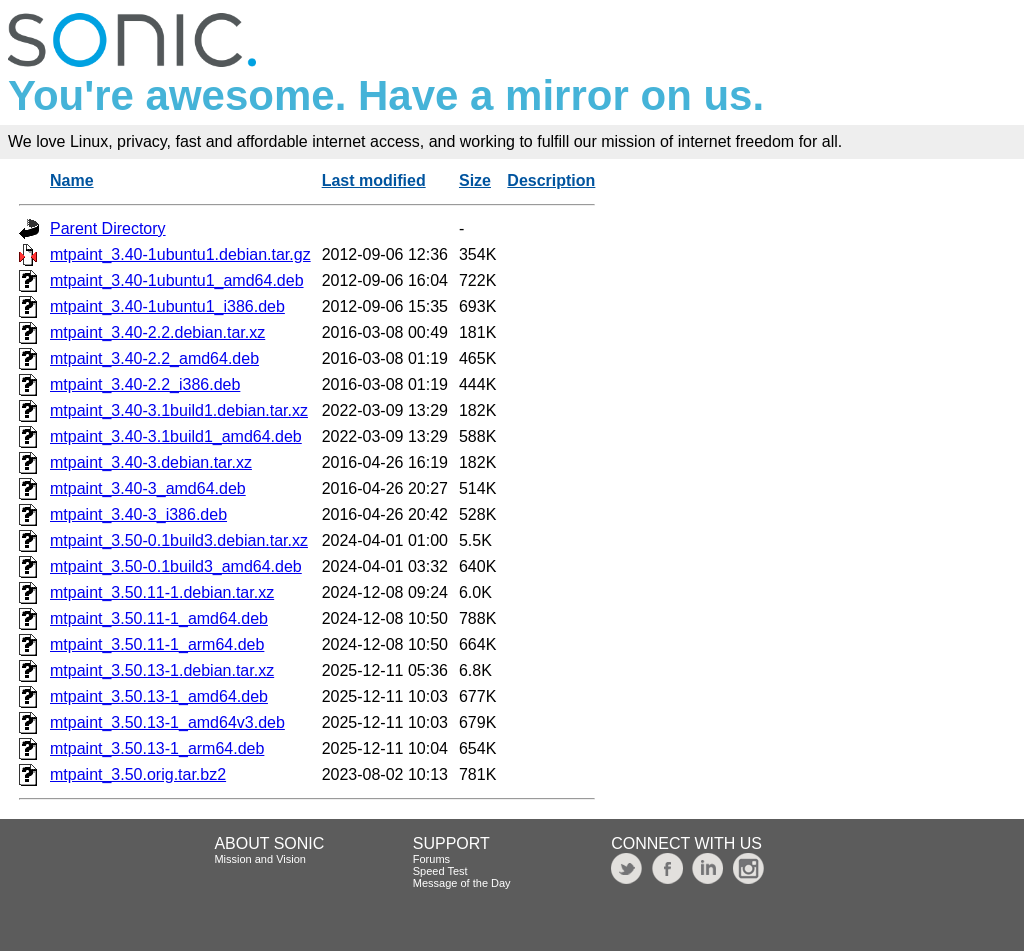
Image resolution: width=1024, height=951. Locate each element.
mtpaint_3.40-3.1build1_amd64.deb (176, 436)
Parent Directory (108, 228)
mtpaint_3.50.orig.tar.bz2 (138, 774)
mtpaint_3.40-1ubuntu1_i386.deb (167, 306)
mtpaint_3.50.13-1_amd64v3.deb (167, 722)
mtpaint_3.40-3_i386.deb (138, 514)
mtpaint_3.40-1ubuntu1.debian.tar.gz (180, 254)
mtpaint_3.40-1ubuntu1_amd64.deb (177, 280)
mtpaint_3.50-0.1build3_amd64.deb (176, 566)
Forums (431, 859)
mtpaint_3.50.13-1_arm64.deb (157, 748)
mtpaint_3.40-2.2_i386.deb (145, 384)
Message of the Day (462, 883)
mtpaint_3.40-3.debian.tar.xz (151, 462)
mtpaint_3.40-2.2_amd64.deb (154, 358)
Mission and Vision (260, 859)
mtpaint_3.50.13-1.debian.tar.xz (162, 670)
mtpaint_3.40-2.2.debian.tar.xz (157, 332)
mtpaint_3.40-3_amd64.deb (148, 488)
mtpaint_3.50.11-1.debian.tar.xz (162, 592)
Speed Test (440, 871)
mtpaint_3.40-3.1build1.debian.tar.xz (179, 410)
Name (72, 180)
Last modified (374, 180)
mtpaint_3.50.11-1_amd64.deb (159, 618)
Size (475, 180)
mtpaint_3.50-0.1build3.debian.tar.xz (179, 540)
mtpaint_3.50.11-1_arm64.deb (157, 644)
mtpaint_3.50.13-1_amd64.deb (159, 696)
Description (551, 180)
